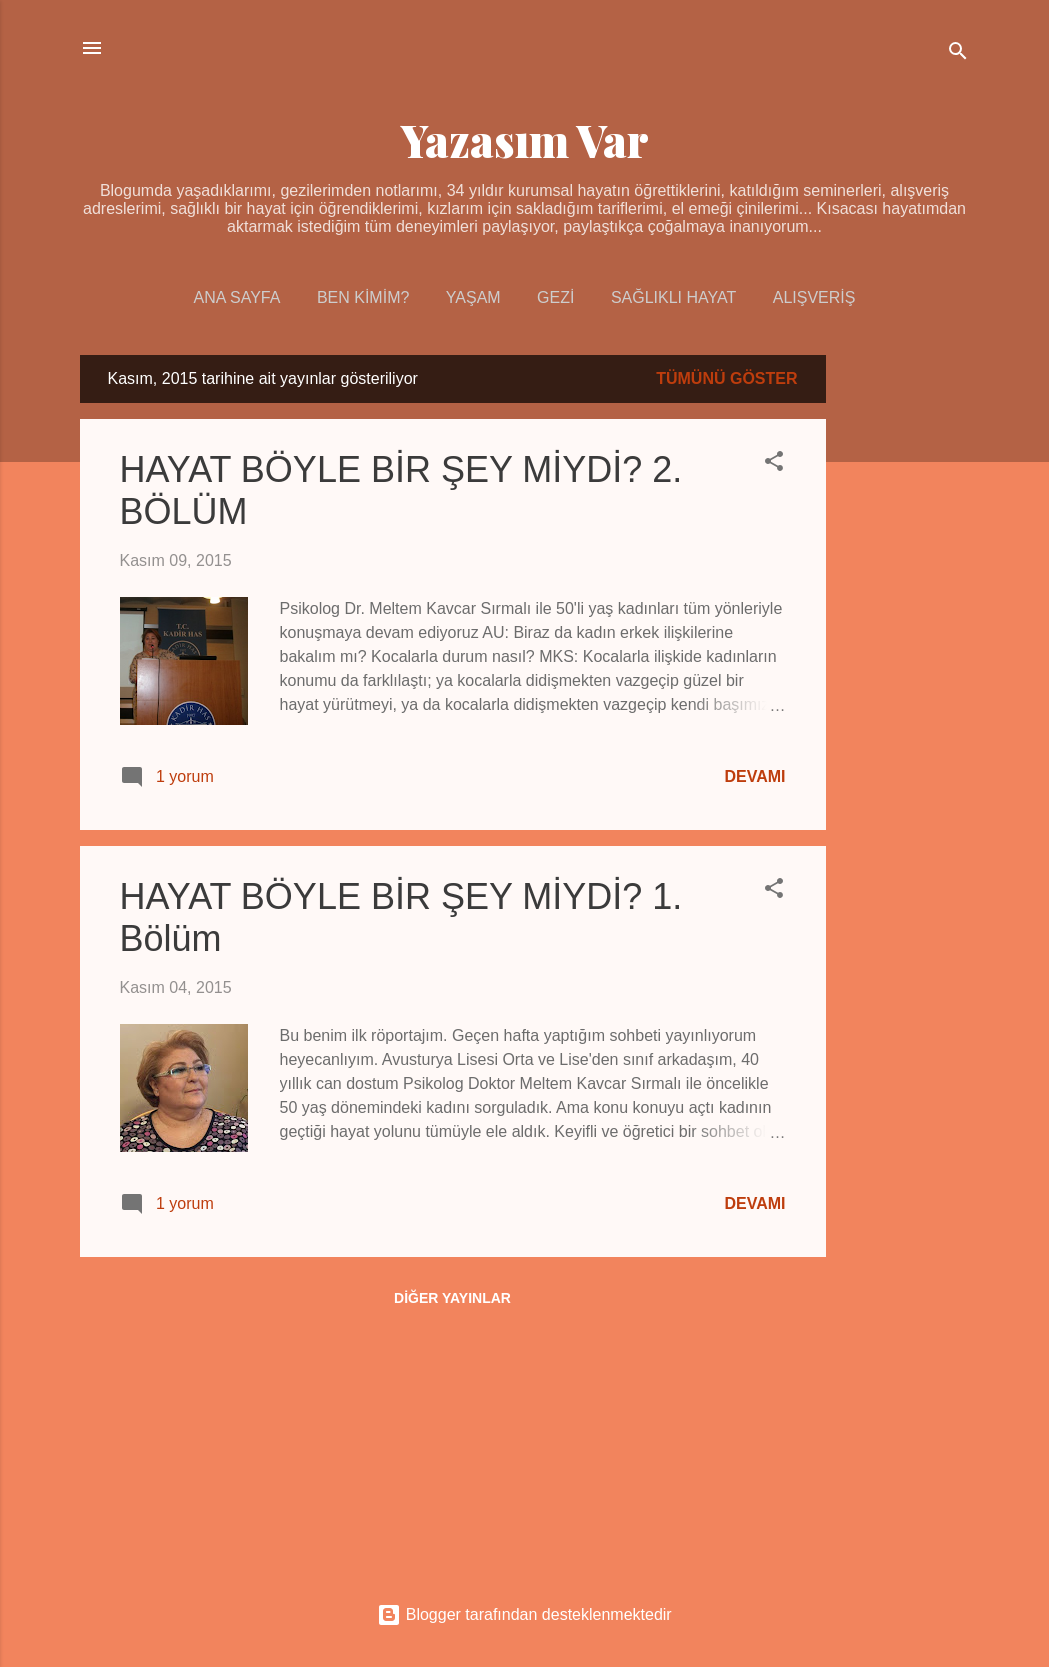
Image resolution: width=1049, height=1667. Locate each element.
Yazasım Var (525, 139)
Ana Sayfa (237, 297)
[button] (774, 464)
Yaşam (473, 297)
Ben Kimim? (363, 297)
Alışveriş (814, 297)
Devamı (754, 776)
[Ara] (958, 54)
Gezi (555, 297)
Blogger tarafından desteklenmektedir (524, 1614)
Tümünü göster (726, 378)
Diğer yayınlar (452, 1298)
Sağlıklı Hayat (673, 297)
